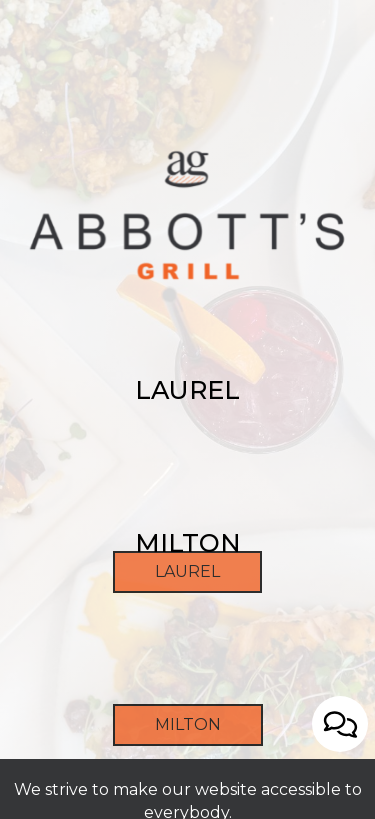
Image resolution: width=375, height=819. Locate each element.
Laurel (166, 639)
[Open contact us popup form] (340, 724)
